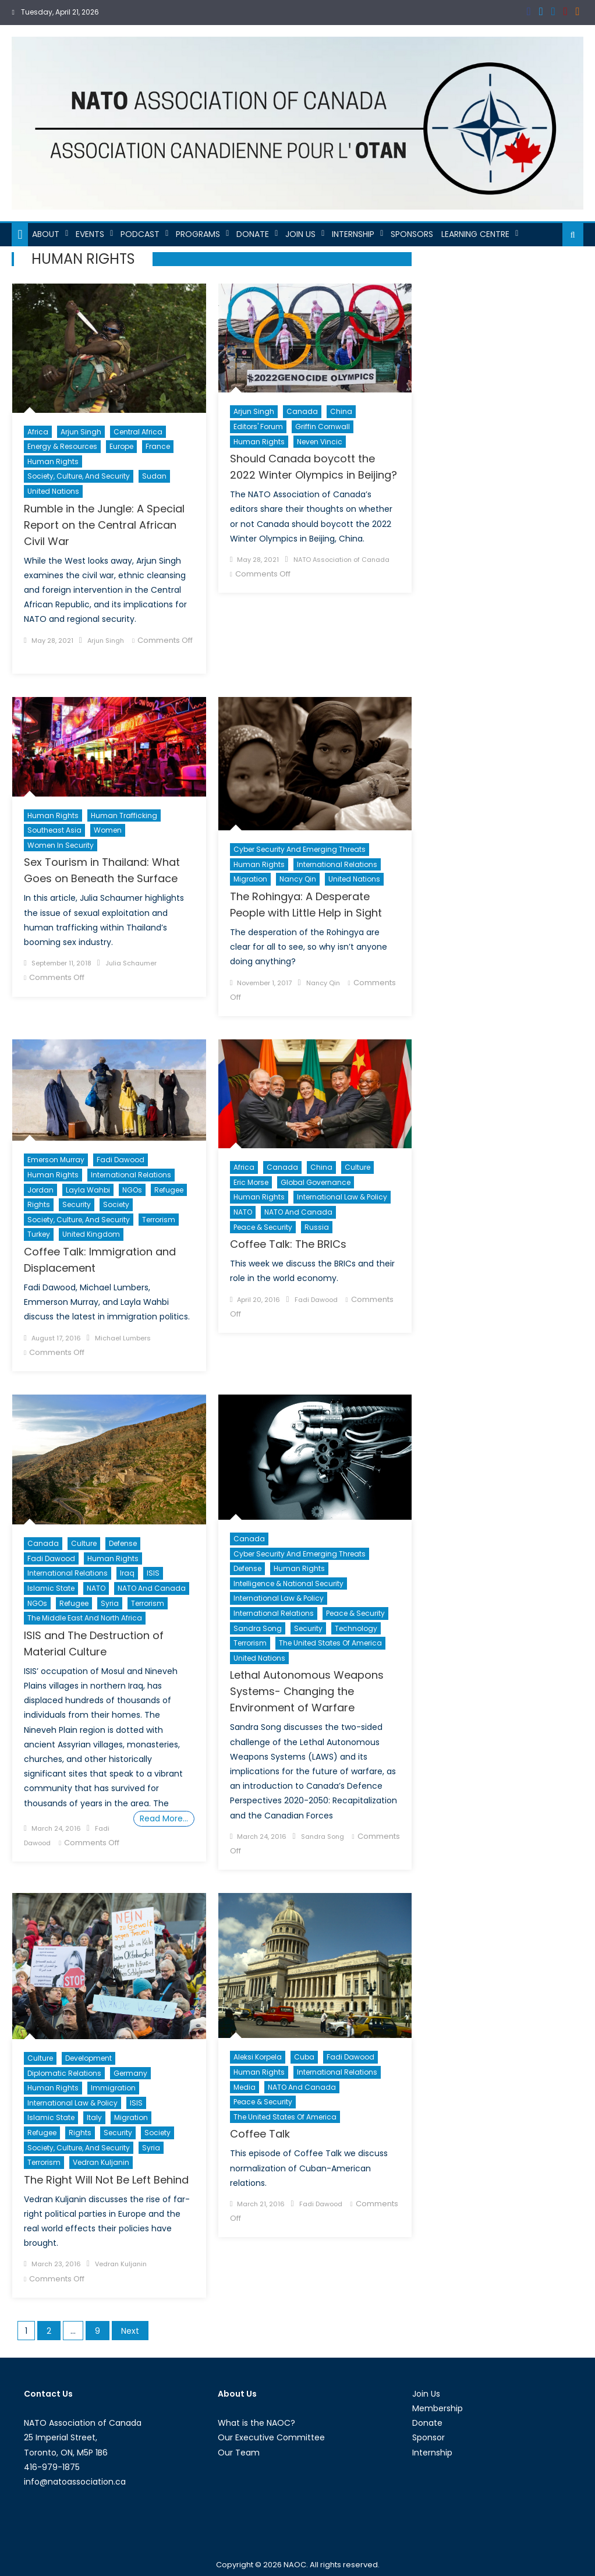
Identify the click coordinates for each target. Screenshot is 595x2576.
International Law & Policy (342, 1197)
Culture (357, 1167)
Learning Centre (475, 234)
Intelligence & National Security (288, 1583)
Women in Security (60, 845)
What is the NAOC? (256, 2423)
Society (116, 1204)
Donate (252, 234)
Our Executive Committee (271, 2437)
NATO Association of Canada (341, 559)
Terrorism (158, 1220)
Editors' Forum (258, 426)
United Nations (53, 491)
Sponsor (428, 2437)
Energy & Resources (62, 446)
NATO (242, 1212)
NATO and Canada (298, 1212)
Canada (302, 411)
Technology (356, 1628)
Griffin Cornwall (322, 426)
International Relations (337, 864)
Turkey (38, 1234)
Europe (121, 446)
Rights (38, 1204)
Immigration (113, 2088)
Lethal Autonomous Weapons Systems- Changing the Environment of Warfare (307, 1691)
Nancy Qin (297, 879)
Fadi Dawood (120, 1160)
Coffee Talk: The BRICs (288, 1244)
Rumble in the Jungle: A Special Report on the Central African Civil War (104, 525)
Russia (316, 1227)
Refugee (168, 1190)
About (45, 234)
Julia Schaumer (131, 963)
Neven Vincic (319, 442)
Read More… (164, 1818)
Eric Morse (250, 1182)
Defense (123, 1543)
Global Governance (315, 1182)
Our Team (239, 2452)
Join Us (300, 234)
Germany (130, 2073)
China (341, 411)
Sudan (154, 476)
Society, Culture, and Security (78, 476)
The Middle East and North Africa (84, 1618)
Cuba (304, 2057)
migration (250, 879)
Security (76, 1204)
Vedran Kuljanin (101, 2162)
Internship (353, 234)
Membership (437, 2408)
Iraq (127, 1573)
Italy (94, 2117)
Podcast (140, 234)
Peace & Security (262, 1227)
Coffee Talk (260, 2133)
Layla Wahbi (88, 1190)
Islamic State (51, 1588)
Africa (37, 432)
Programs (198, 234)
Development (88, 2058)
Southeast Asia (54, 830)
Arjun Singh (81, 432)
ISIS (153, 1573)
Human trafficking (124, 815)
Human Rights (53, 461)
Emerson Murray (55, 1160)
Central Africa (138, 432)
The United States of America (330, 1643)
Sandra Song (257, 1628)
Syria (110, 1603)
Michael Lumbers (123, 1338)
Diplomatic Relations (64, 2073)
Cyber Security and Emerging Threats (299, 849)
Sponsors (412, 234)
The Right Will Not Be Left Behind (106, 2179)
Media (244, 2087)
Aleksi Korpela (257, 2057)
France (158, 446)
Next (130, 2331)
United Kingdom (91, 1234)
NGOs (132, 1190)
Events (90, 234)
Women (108, 830)
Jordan (40, 1190)
